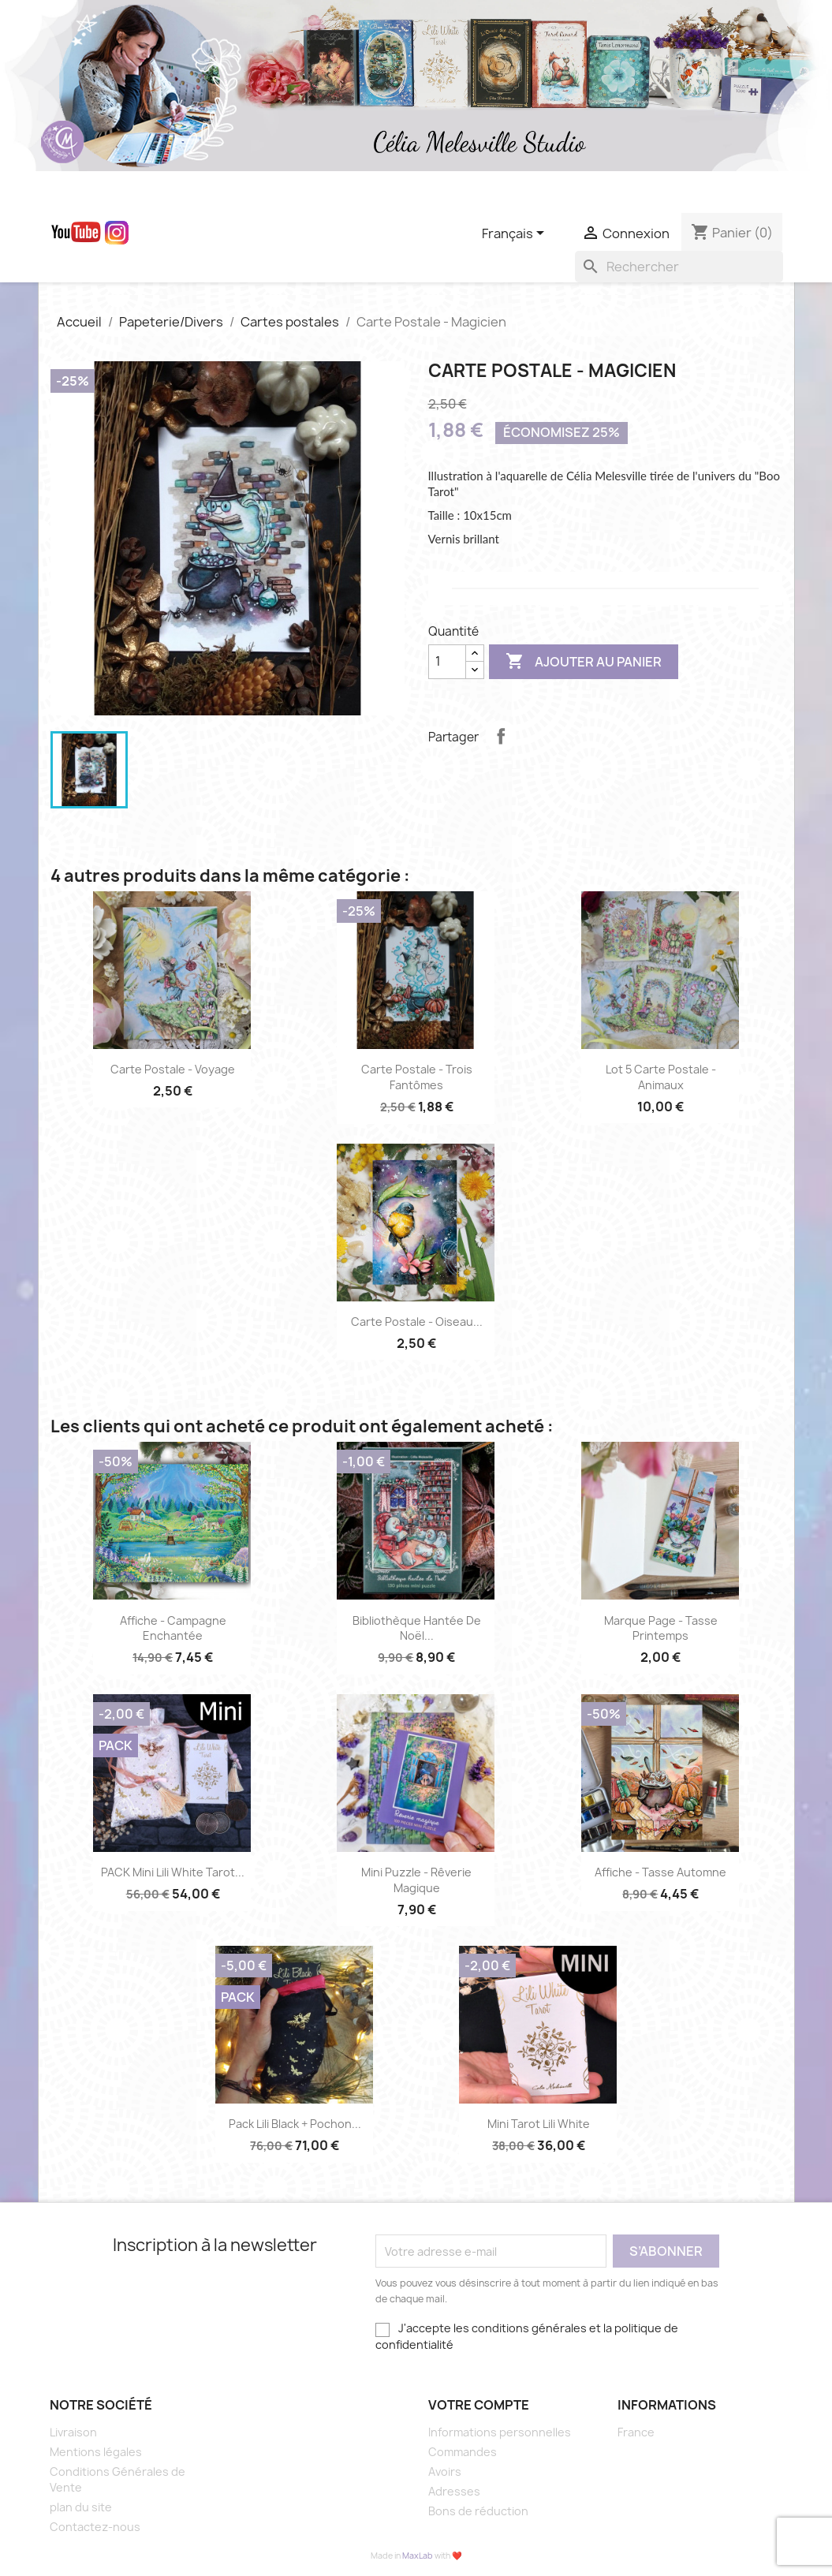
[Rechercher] (679, 266)
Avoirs (444, 2471)
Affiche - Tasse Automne (660, 1872)
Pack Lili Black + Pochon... (295, 2123)
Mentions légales (96, 2451)
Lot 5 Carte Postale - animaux (661, 1077)
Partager (501, 736)
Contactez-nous (95, 2526)
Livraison (73, 2432)
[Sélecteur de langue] (516, 234)
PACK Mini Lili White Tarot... (172, 1872)
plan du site (81, 2506)
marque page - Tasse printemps (661, 1628)
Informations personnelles (499, 2432)
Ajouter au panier (584, 661)
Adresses (454, 2491)
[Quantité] (447, 661)
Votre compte (478, 2405)
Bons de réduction (478, 2510)
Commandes (462, 2451)
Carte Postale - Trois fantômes (416, 1077)
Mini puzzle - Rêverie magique (416, 1880)
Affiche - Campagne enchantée (173, 1628)
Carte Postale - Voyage (172, 1069)
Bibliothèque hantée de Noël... (417, 1628)
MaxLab (417, 2555)
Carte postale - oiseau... (417, 1321)
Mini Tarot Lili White (538, 2123)
